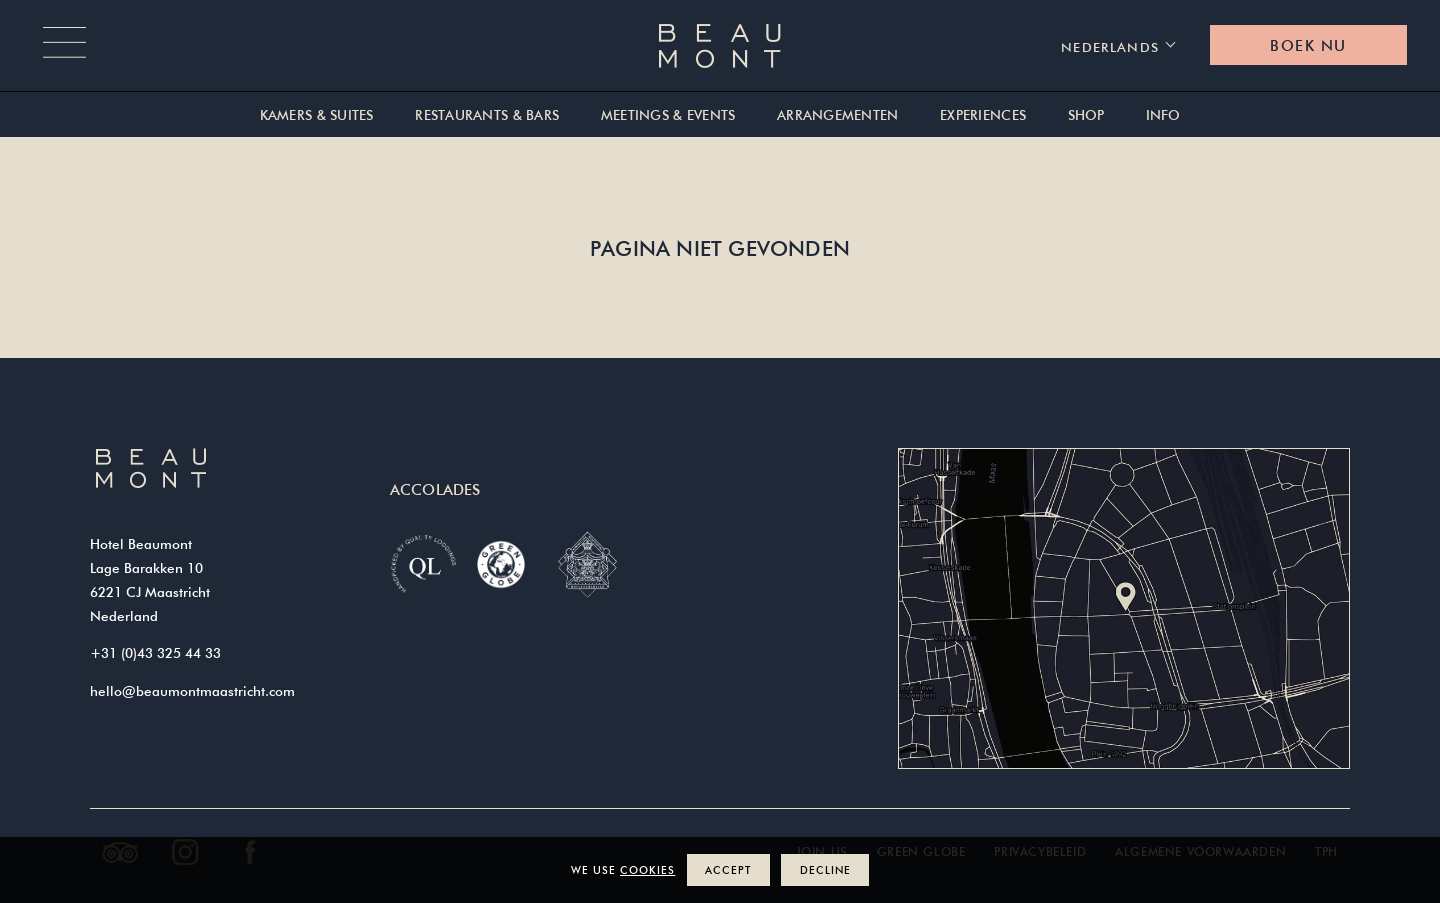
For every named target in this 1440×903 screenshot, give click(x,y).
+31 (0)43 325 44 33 (155, 653)
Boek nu (1308, 45)
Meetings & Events (668, 115)
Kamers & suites (317, 115)
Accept (728, 869)
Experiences (983, 115)
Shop (1086, 115)
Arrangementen (838, 115)
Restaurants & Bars (487, 115)
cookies (647, 869)
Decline (825, 869)
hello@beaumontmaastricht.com (192, 691)
